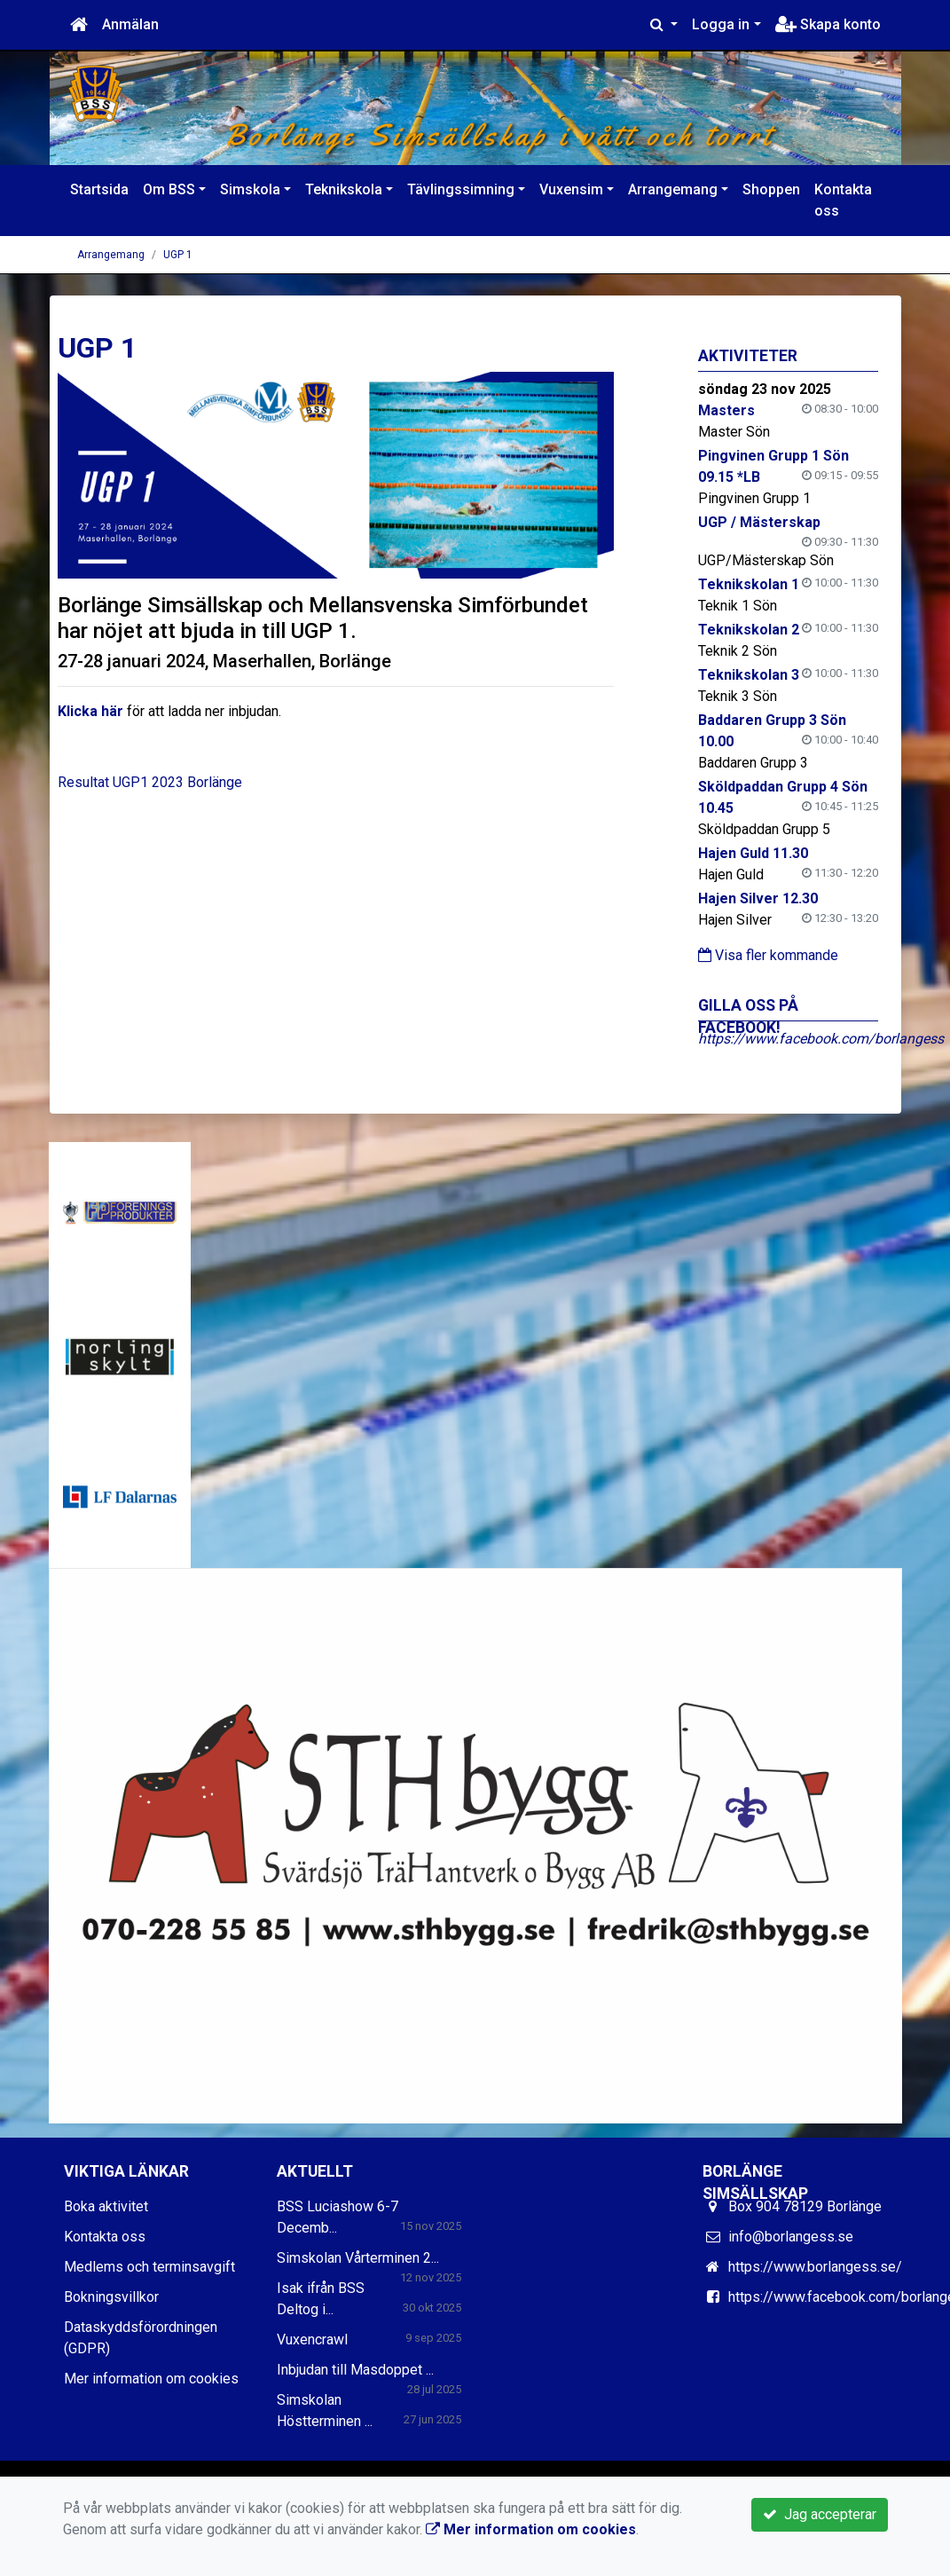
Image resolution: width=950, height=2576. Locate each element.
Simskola (250, 189)
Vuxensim (571, 189)
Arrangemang (673, 189)
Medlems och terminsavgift (149, 2266)
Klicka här (90, 711)
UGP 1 (177, 254)
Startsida (99, 189)
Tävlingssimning (460, 189)
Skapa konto (828, 24)
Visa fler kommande (768, 955)
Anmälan (130, 24)
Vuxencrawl (312, 2339)
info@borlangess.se (790, 2236)
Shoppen (771, 189)
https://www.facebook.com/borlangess (821, 1038)
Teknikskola (343, 189)
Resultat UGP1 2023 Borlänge (150, 782)
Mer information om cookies (151, 2378)
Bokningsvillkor (111, 2296)
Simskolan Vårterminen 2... (358, 2257)
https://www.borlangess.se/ (815, 2266)
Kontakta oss (843, 200)
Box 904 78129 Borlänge (805, 2206)
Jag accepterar (819, 2514)
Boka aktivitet (106, 2206)
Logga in (721, 24)
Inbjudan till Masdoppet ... (355, 2369)
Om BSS (169, 189)
